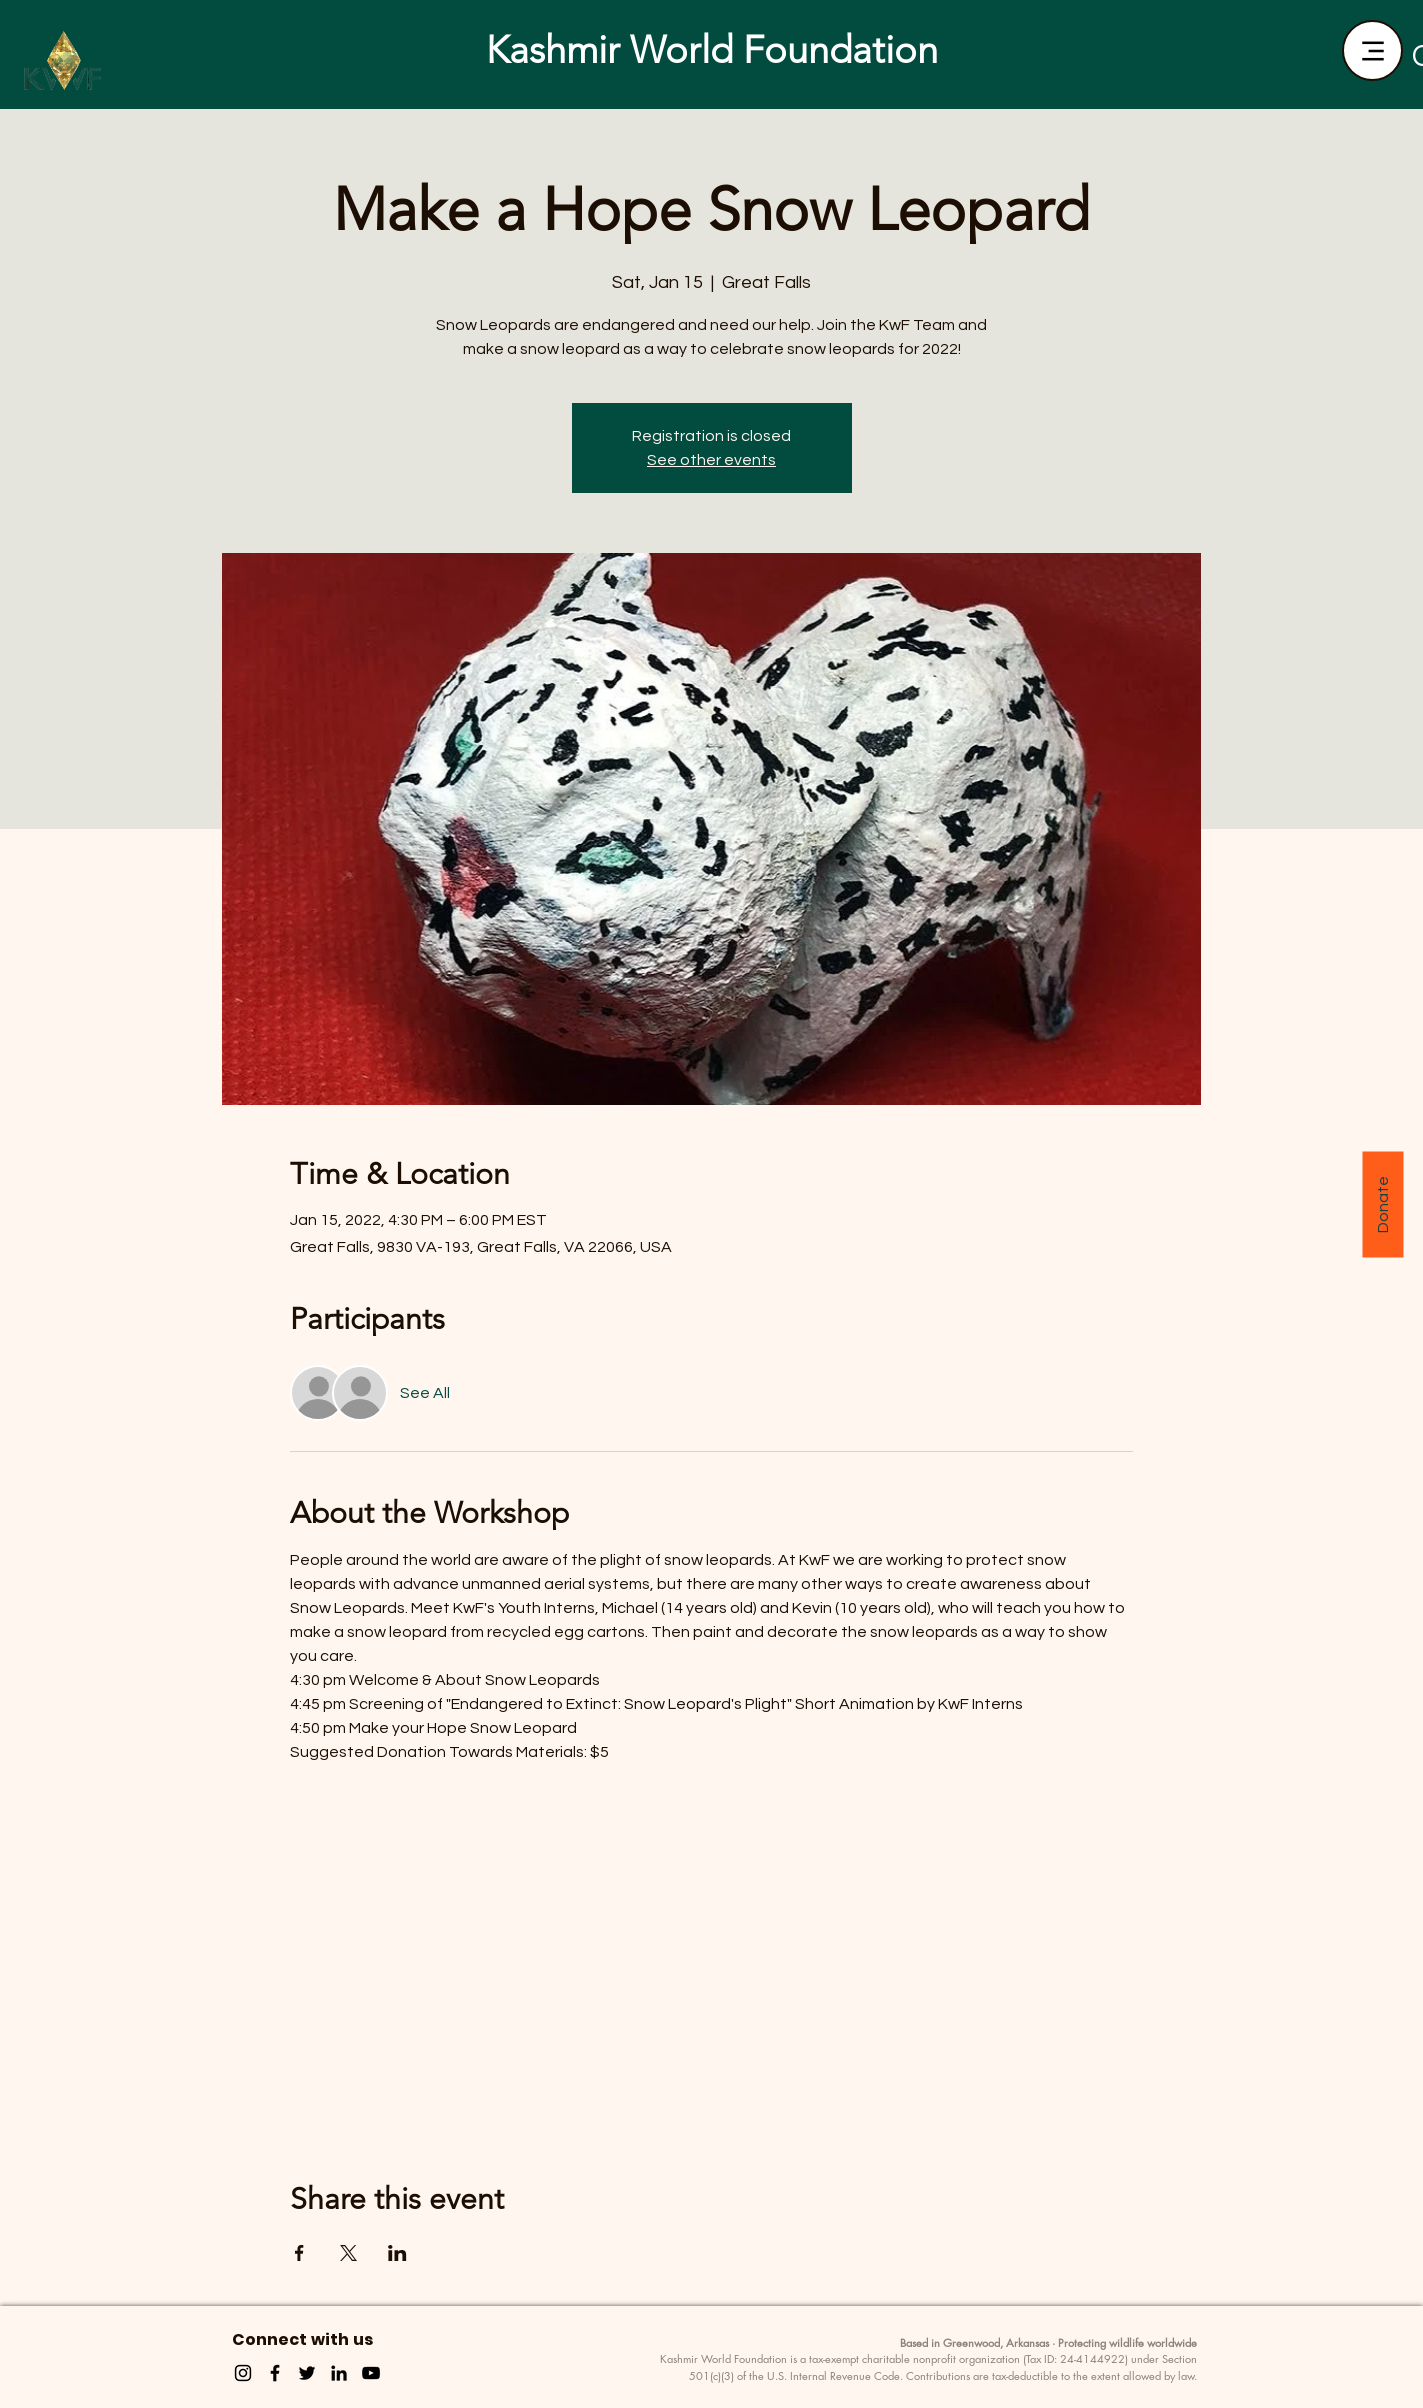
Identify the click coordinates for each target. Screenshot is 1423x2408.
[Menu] (1372, 50)
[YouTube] (371, 2373)
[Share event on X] (348, 2253)
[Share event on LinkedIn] (397, 2253)
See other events (711, 460)
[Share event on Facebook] (299, 2253)
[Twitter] (307, 2373)
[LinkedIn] (339, 2373)
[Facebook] (275, 2373)
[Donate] (1382, 1204)
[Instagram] (243, 2373)
